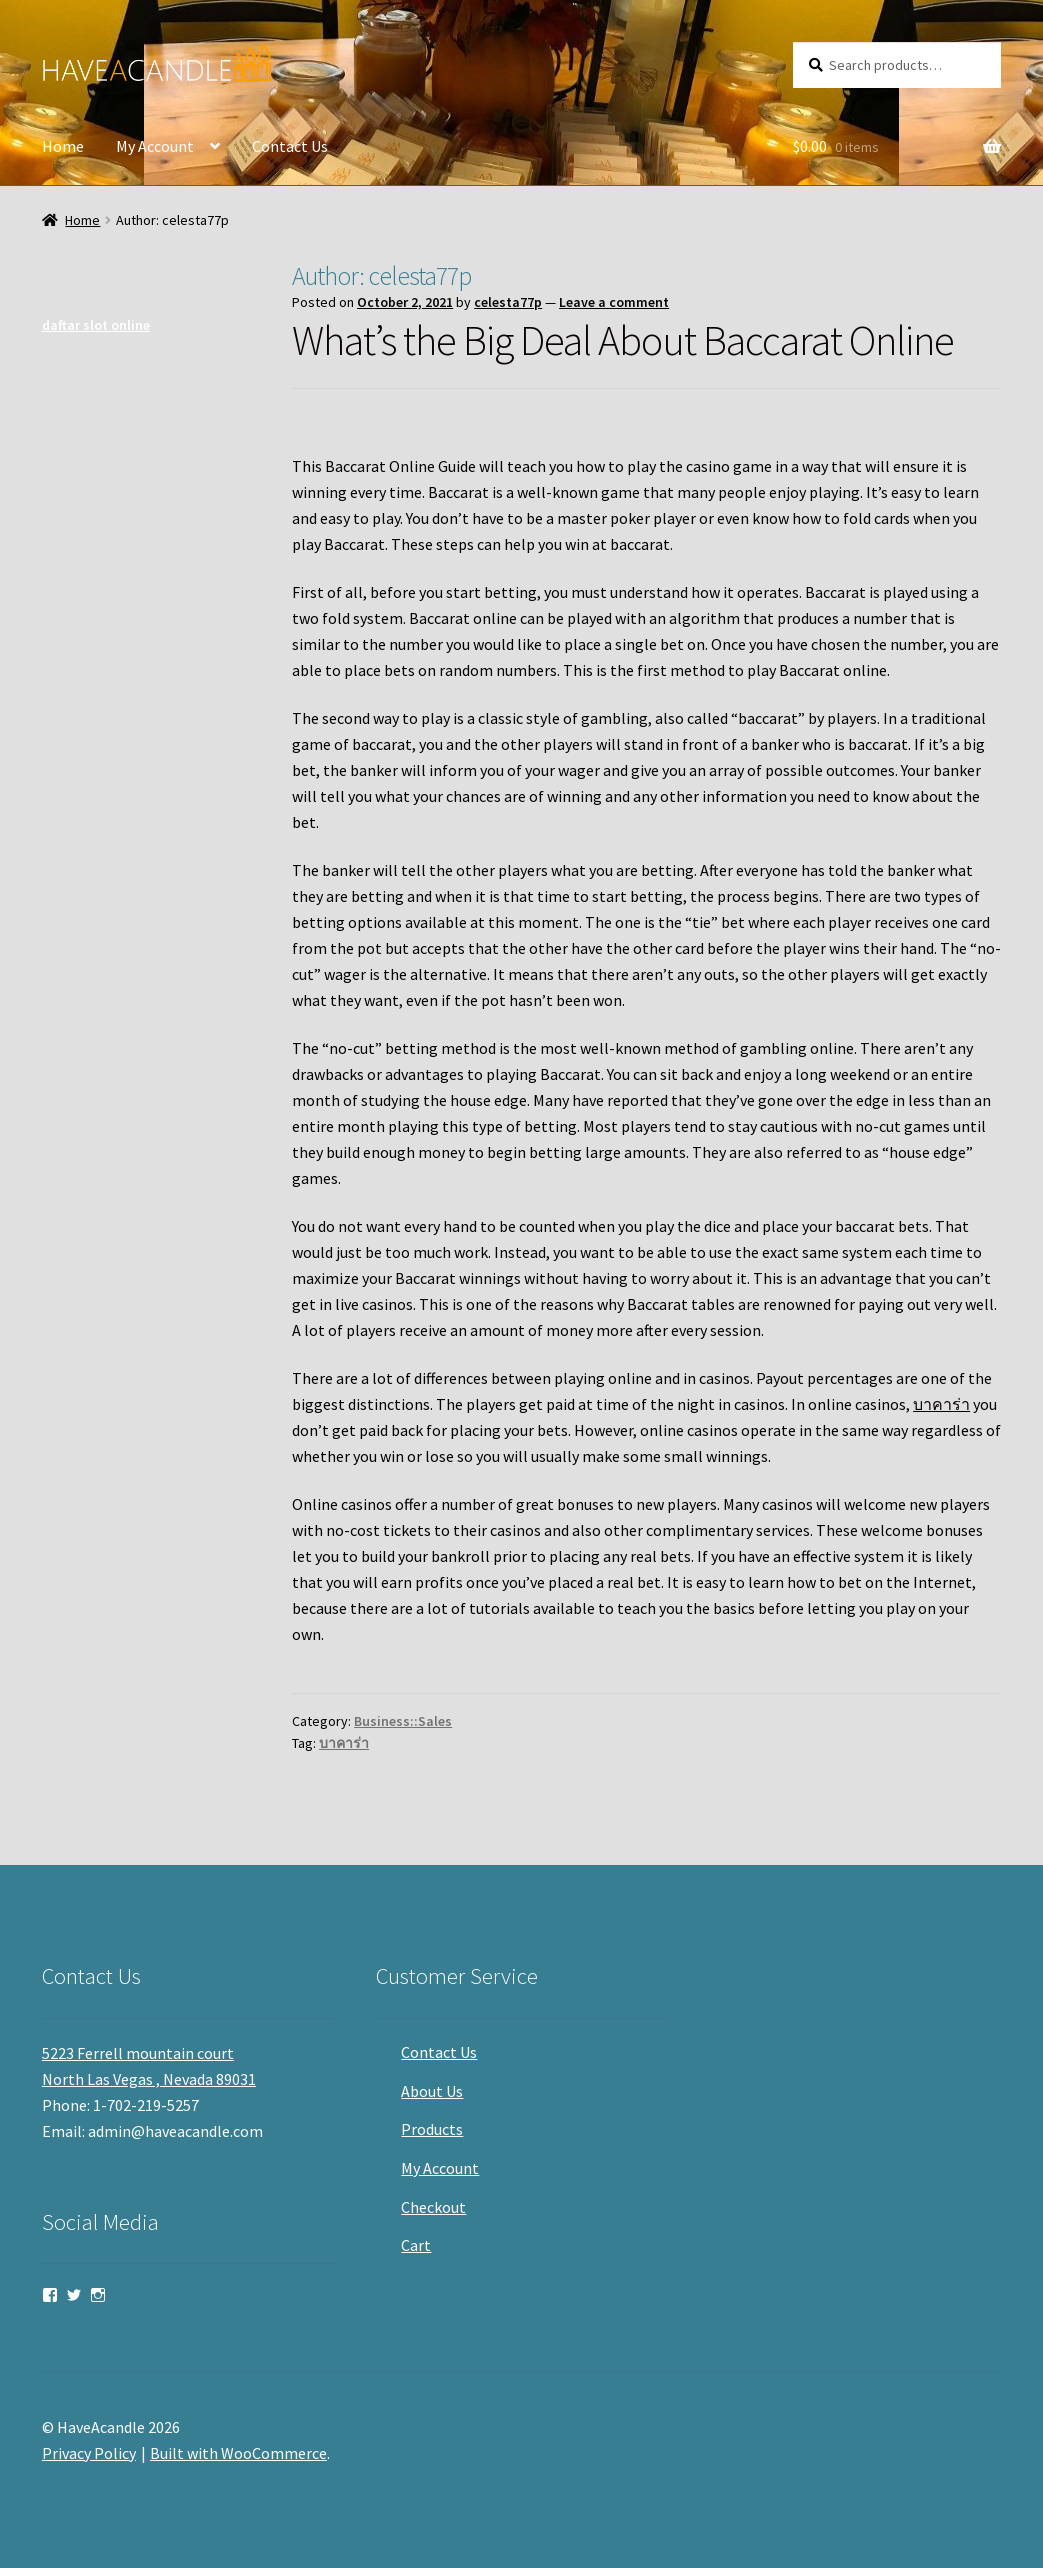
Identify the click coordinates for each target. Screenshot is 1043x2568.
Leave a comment (614, 302)
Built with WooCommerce (238, 2453)
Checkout (433, 2207)
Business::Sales (403, 1721)
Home (63, 146)
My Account (155, 146)
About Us (432, 2091)
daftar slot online (96, 325)
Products (432, 2129)
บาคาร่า (941, 1404)
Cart (416, 2245)
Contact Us (290, 146)
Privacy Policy (89, 2453)
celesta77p (508, 302)
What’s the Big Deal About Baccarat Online (623, 340)
